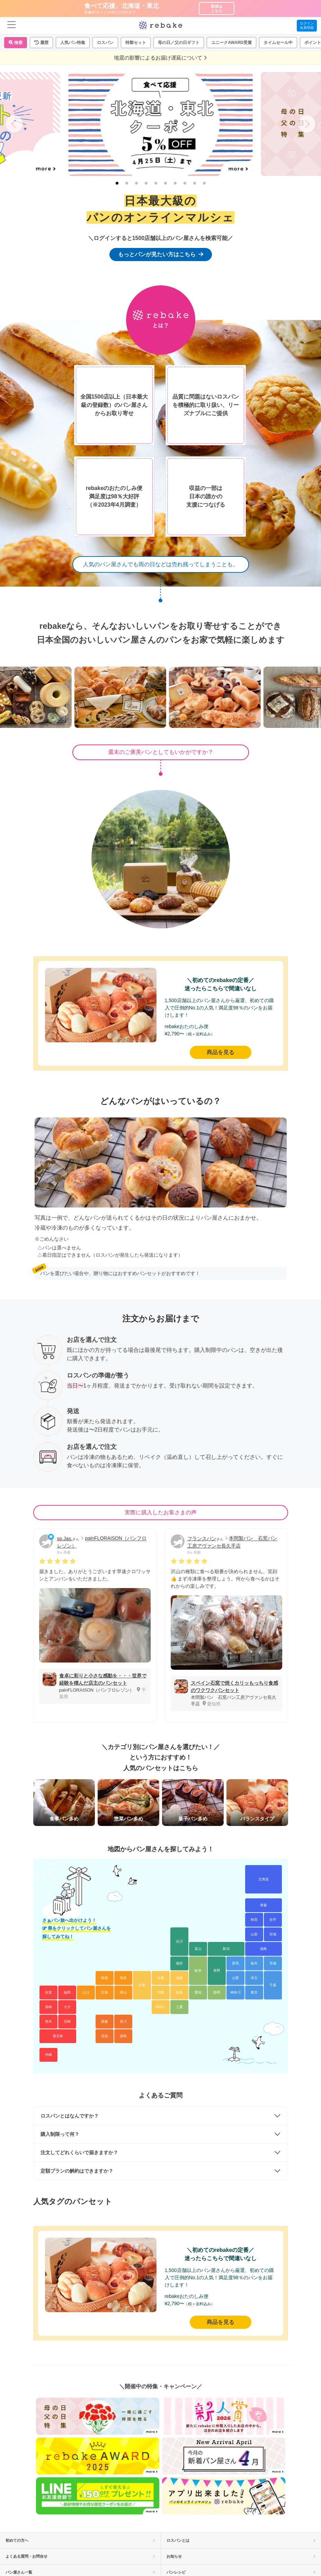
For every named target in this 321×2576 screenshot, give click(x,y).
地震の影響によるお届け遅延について (160, 58)
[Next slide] (306, 124)
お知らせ (241, 2556)
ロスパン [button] (105, 42)
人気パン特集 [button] (72, 42)
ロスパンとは (241, 2540)
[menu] (11, 25)
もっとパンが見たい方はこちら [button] (160, 254)
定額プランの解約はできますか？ (77, 2171)
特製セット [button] (135, 42)
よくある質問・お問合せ (80, 2556)
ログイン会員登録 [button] (307, 25)
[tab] (117, 183)
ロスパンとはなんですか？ (70, 2116)
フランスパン (201, 1538)
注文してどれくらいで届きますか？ (79, 2152)
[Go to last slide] (14, 124)
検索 (16, 42)
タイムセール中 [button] (278, 42)
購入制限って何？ (60, 2134)
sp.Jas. (64, 1538)
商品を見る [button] (220, 1052)
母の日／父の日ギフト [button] (178, 42)
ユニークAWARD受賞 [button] (231, 42)
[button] (41, 42)
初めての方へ (80, 2540)
